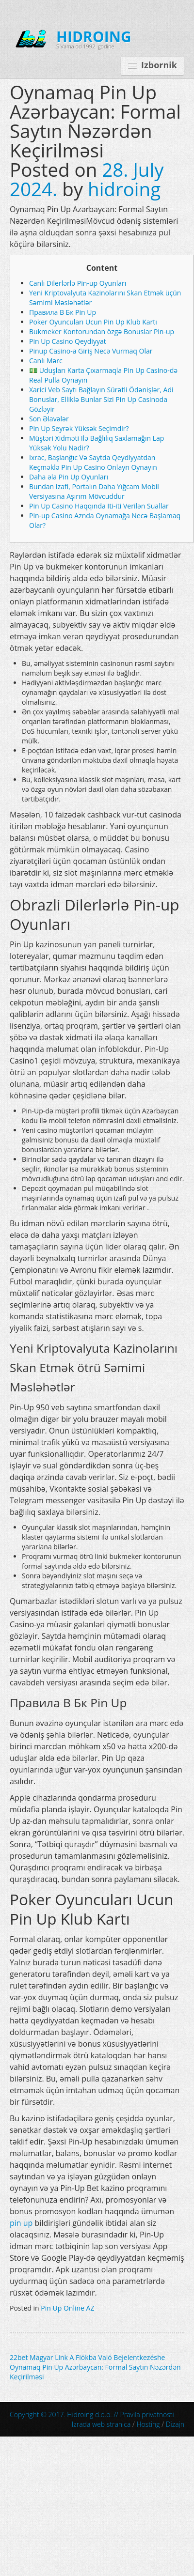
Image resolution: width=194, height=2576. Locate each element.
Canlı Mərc (46, 360)
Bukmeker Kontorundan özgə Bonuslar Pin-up (101, 331)
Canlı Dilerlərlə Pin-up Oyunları (77, 283)
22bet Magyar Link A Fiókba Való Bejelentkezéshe (87, 2357)
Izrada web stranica (101, 2424)
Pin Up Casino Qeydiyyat (67, 341)
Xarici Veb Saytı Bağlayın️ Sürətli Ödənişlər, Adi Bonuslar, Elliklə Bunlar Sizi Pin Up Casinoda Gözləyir (101, 399)
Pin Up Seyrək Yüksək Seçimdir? (79, 428)
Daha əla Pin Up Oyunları (68, 476)
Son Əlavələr (49, 418)
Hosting (148, 2424)
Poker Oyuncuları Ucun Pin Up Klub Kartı (93, 321)
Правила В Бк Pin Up (62, 312)
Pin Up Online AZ (67, 2308)
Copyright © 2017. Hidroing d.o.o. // (92, 2414)
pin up (21, 2223)
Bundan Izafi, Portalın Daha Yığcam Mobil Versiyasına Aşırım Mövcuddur (94, 491)
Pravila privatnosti (147, 2414)
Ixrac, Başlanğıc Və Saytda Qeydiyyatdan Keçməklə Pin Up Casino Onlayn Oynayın (93, 462)
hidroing (124, 188)
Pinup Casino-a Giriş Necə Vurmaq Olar (90, 350)
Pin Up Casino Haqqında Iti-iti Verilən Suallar (99, 505)
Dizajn (175, 2424)
